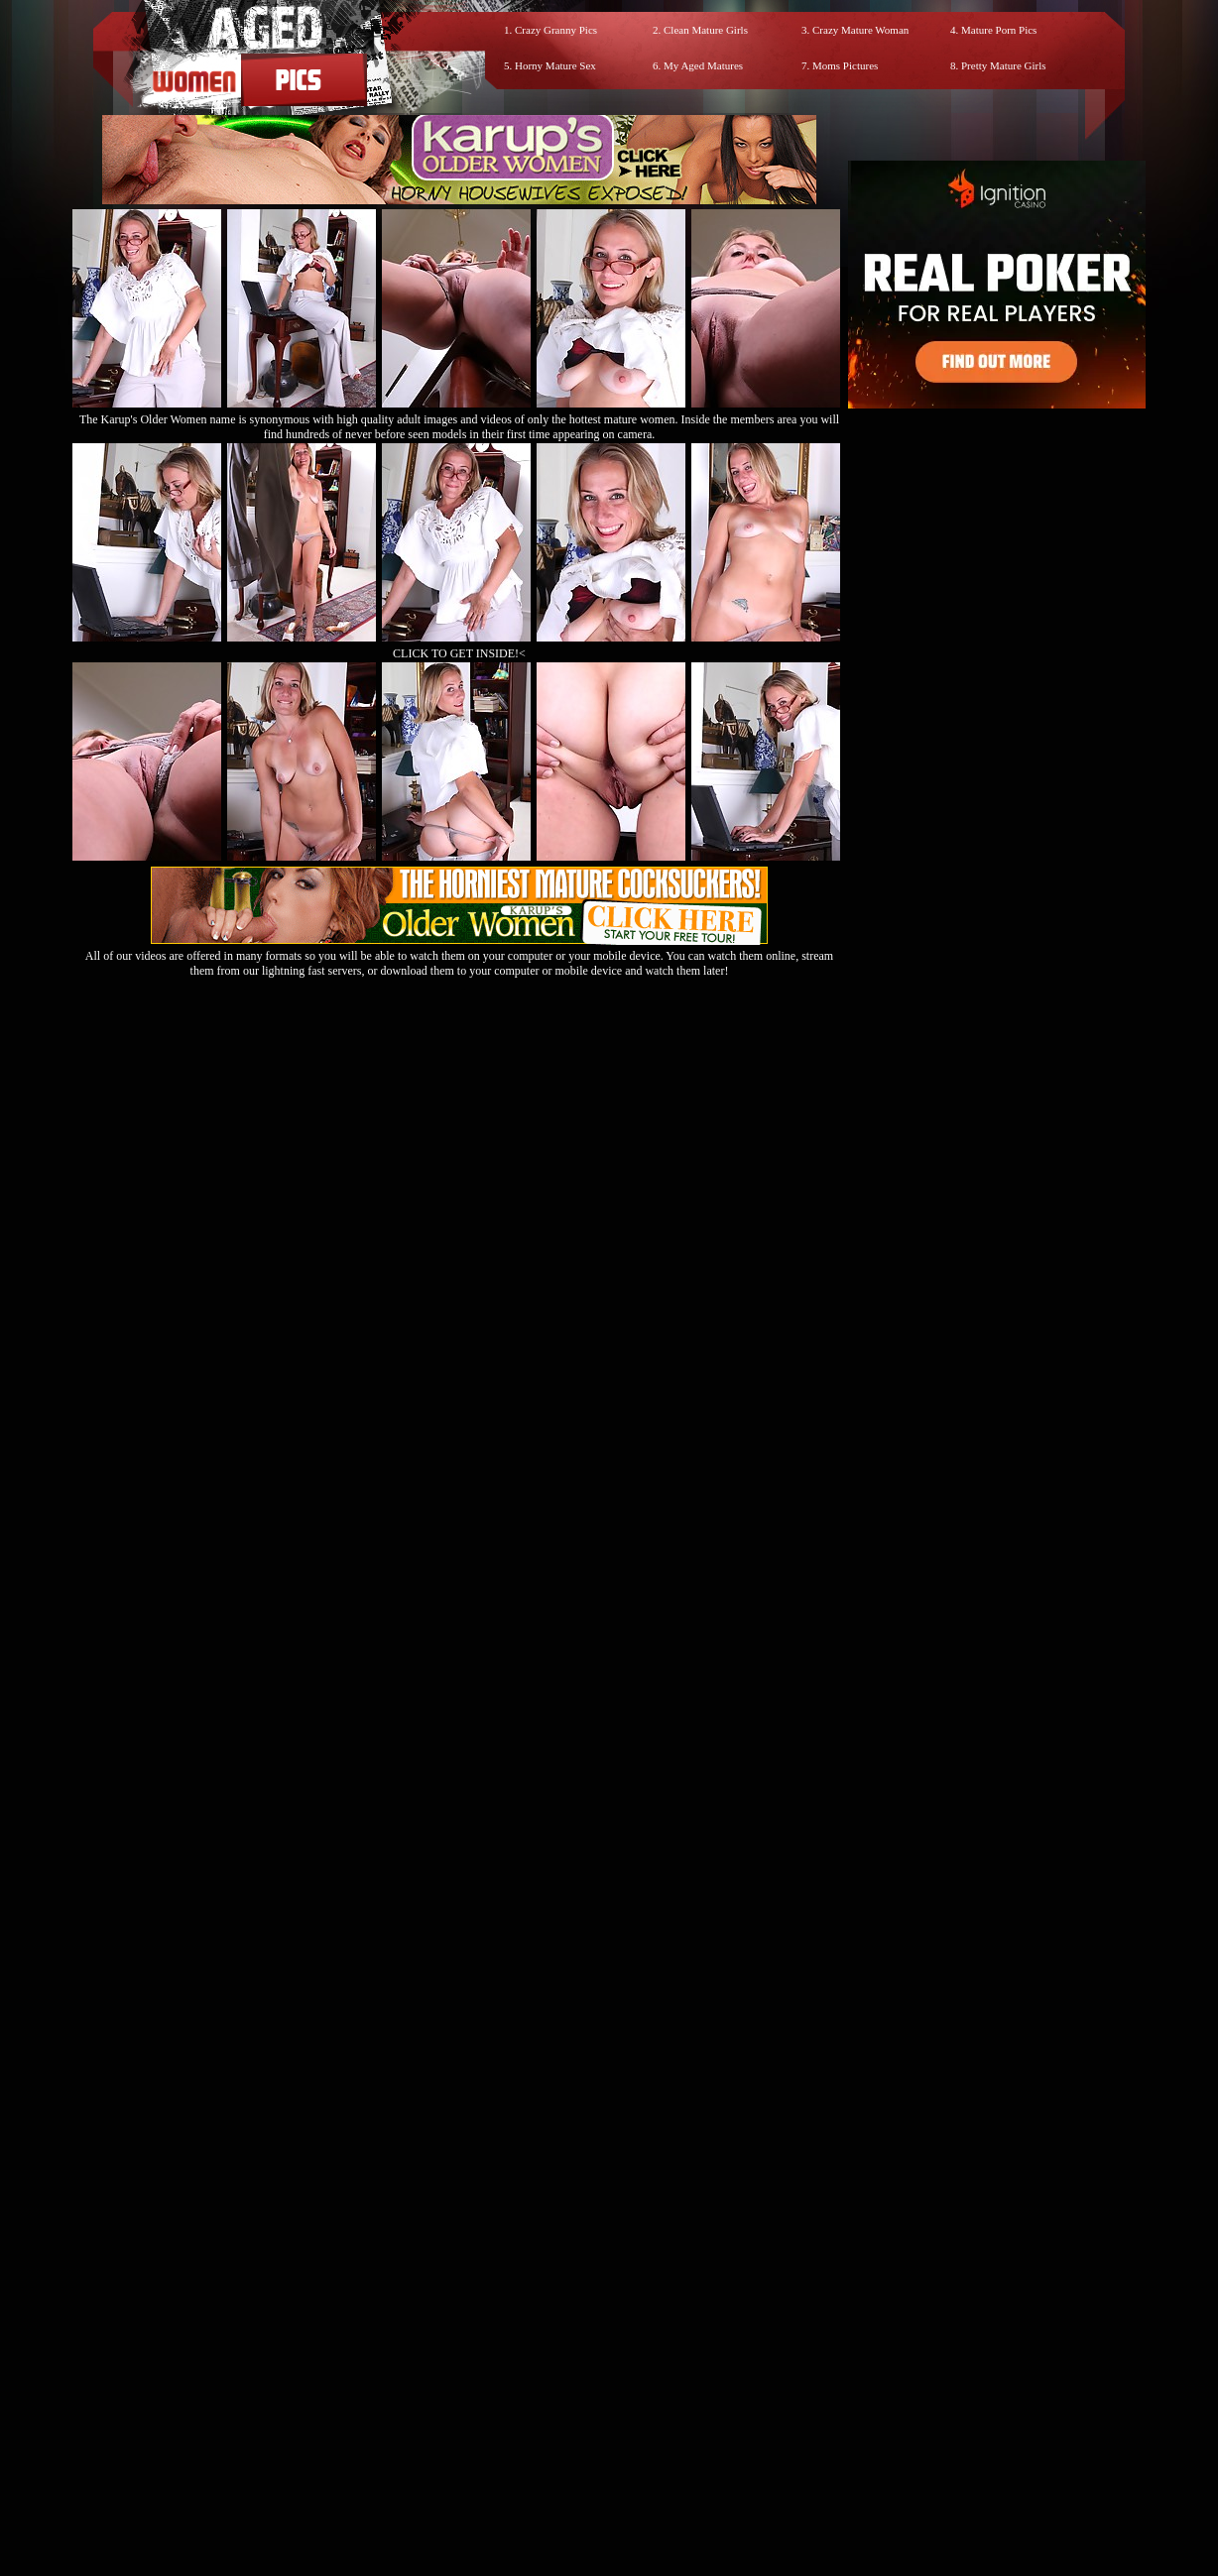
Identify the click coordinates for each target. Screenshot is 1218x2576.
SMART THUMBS (644, 2398)
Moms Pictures (845, 65)
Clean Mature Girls (706, 30)
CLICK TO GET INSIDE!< (459, 653)
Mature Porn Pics (998, 30)
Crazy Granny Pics (556, 30)
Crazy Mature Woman (860, 30)
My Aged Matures (703, 65)
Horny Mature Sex (555, 65)
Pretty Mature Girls (1003, 65)
